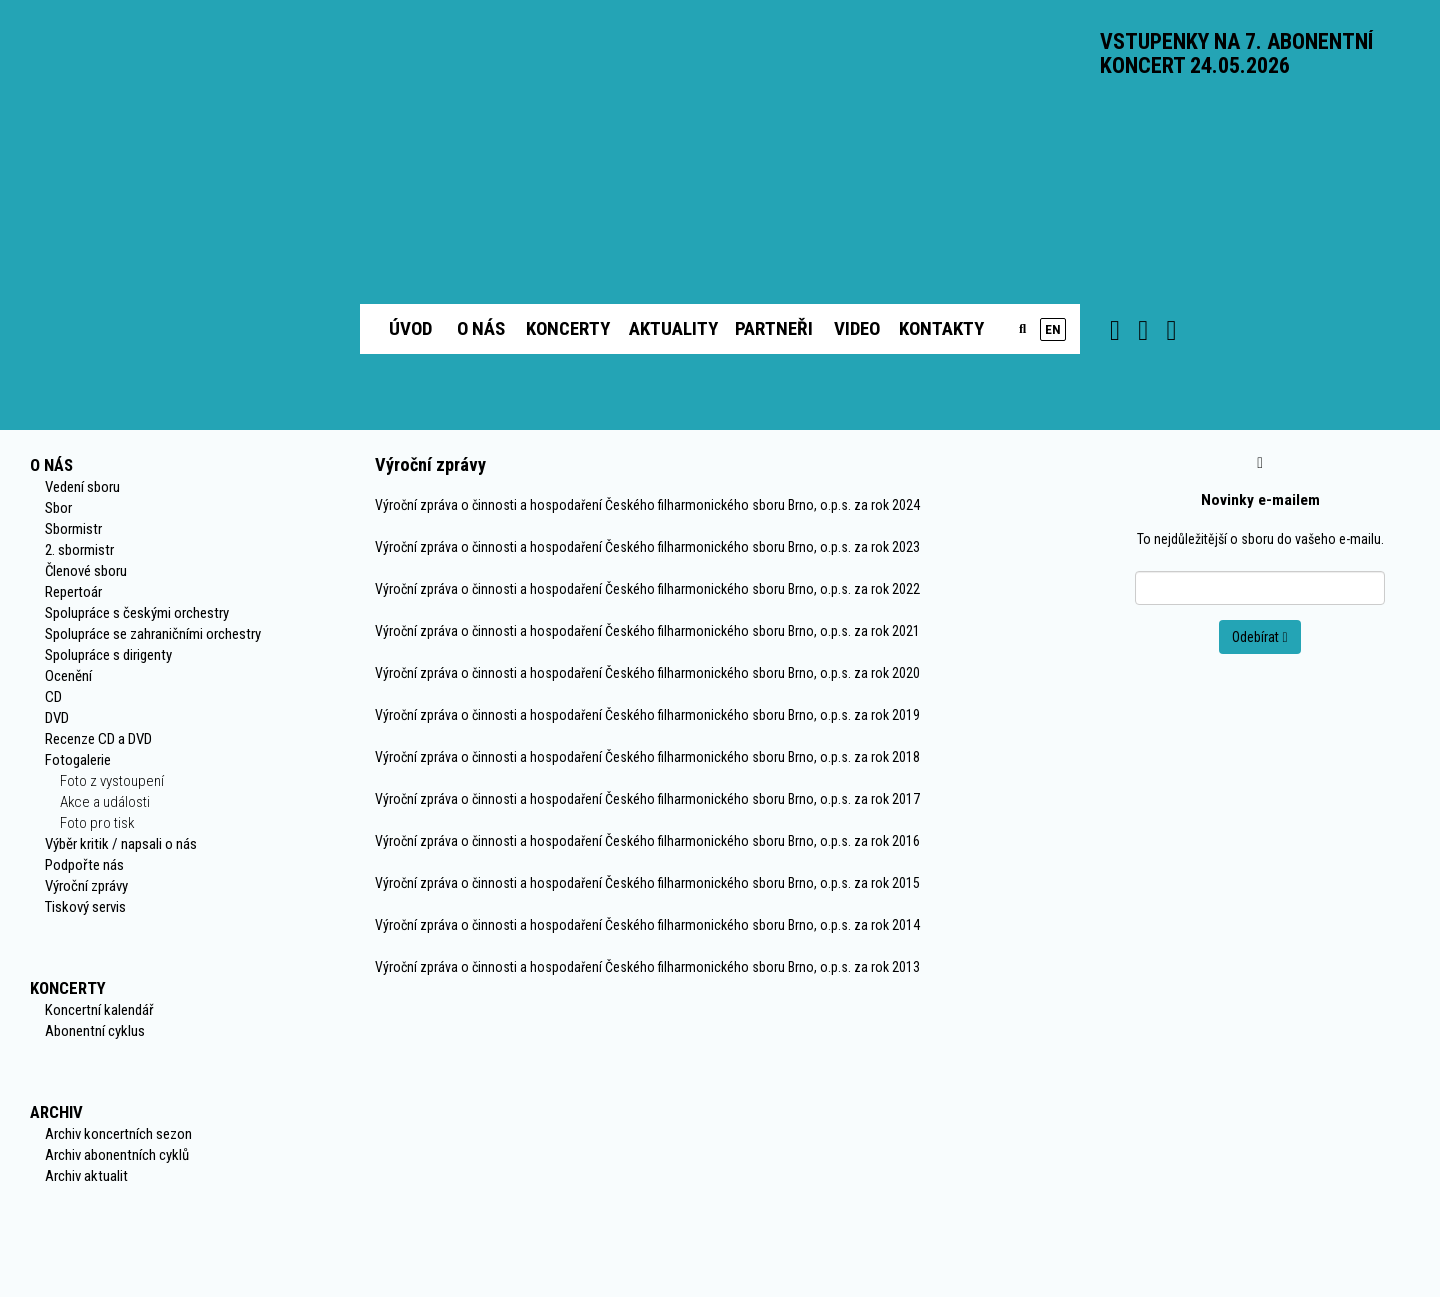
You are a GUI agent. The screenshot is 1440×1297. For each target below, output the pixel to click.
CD (53, 697)
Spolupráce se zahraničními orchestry (153, 634)
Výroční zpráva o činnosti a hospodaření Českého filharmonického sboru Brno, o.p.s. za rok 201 (644, 967)
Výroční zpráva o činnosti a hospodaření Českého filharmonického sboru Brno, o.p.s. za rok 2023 (647, 547)
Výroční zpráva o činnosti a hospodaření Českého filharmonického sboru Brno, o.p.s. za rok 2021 (647, 631)
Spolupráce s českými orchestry (137, 613)
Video (857, 328)
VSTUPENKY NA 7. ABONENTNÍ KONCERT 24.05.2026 (1236, 53)
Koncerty (568, 328)
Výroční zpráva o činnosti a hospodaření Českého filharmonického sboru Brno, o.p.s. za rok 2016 (647, 841)
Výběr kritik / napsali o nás (121, 844)
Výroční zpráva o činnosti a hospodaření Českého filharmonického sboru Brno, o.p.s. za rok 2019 (647, 715)
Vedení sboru (82, 487)
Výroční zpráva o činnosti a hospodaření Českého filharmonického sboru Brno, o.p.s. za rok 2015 (647, 883)
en (1053, 329)
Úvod (410, 328)
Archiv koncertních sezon (118, 1134)
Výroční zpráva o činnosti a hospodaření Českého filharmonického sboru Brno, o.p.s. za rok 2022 (647, 589)
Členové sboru (86, 571)
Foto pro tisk (97, 823)
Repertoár (73, 592)
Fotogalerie (78, 760)
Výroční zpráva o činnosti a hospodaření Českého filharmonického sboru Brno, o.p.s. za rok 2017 (647, 799)
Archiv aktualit (86, 1176)
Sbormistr (73, 529)
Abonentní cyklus (95, 1031)
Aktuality (673, 328)
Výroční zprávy (86, 886)
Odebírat (1259, 637)
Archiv (56, 1112)
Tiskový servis (85, 907)
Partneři (774, 328)
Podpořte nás (84, 865)
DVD (57, 718)
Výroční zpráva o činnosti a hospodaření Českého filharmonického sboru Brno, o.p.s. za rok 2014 (647, 925)
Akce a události (105, 802)
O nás (481, 328)
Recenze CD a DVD (98, 739)
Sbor (58, 508)
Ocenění (68, 676)
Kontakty (941, 328)
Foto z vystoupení (112, 781)
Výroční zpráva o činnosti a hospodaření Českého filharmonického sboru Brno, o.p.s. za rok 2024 (647, 505)
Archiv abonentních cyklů (117, 1155)
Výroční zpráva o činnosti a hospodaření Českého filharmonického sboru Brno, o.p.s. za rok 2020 (647, 673)
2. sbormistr (79, 550)
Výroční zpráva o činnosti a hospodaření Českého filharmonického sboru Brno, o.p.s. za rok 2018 (647, 757)
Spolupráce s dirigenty (108, 655)
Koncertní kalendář (99, 1010)
